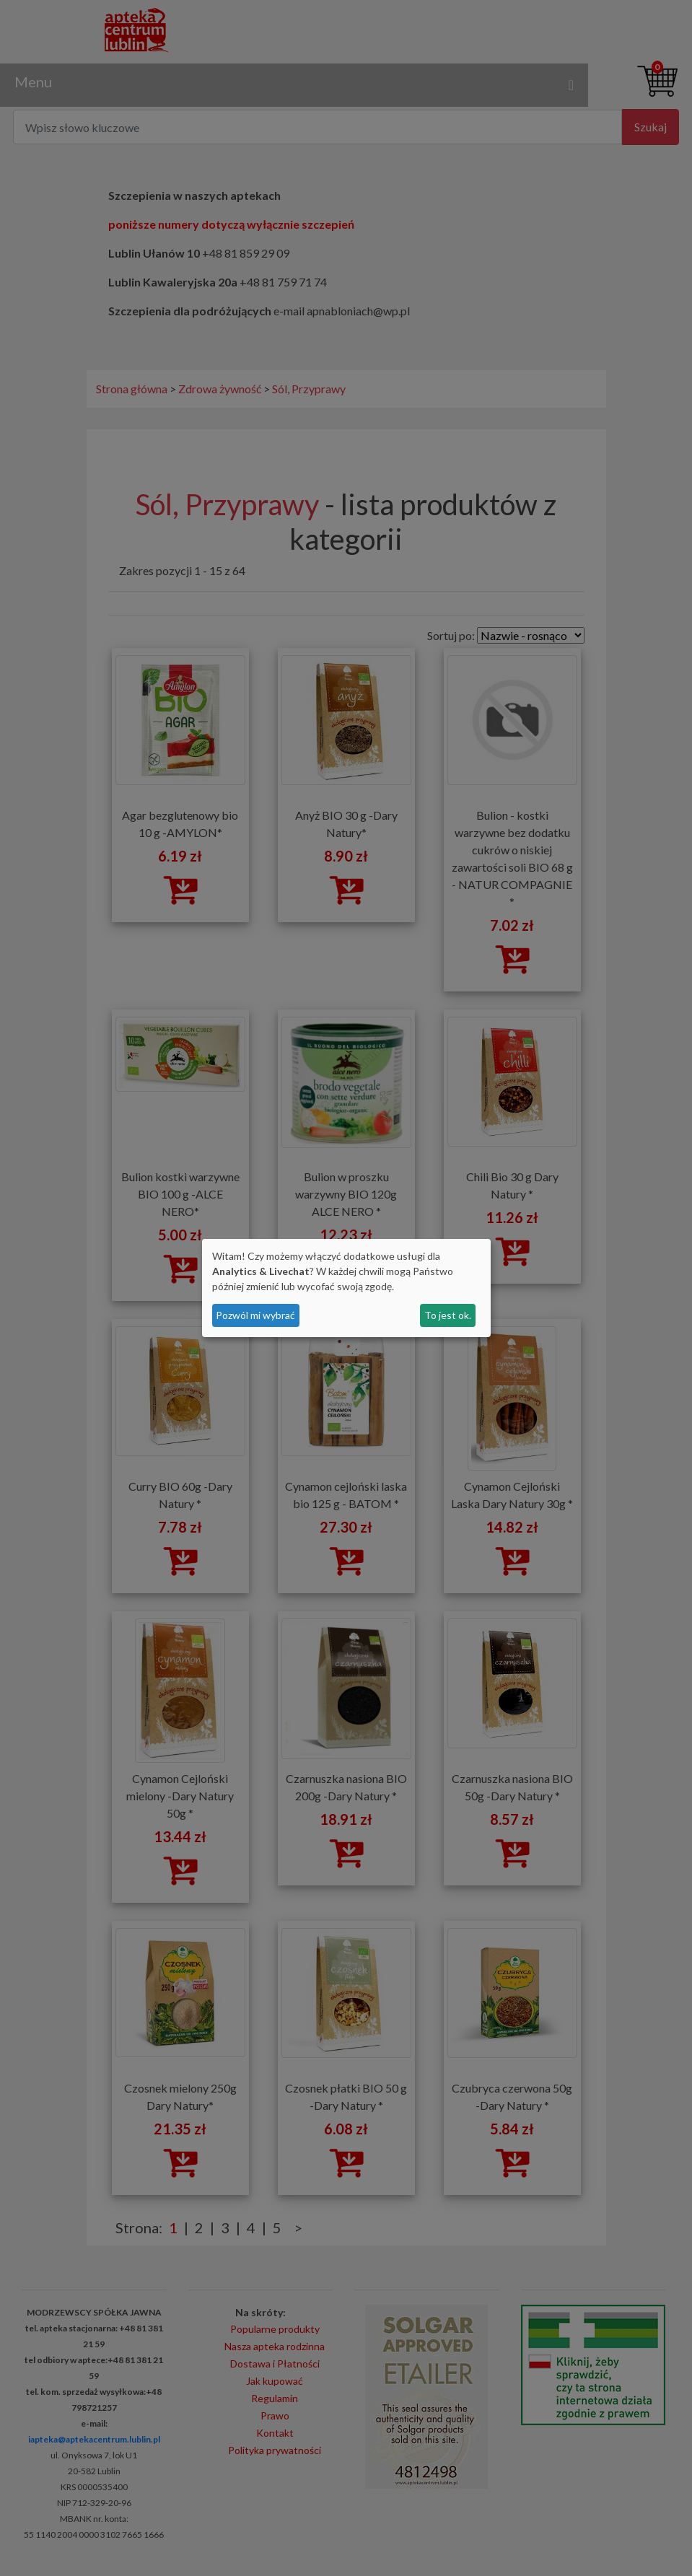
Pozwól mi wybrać (255, 1315)
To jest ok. (447, 1315)
